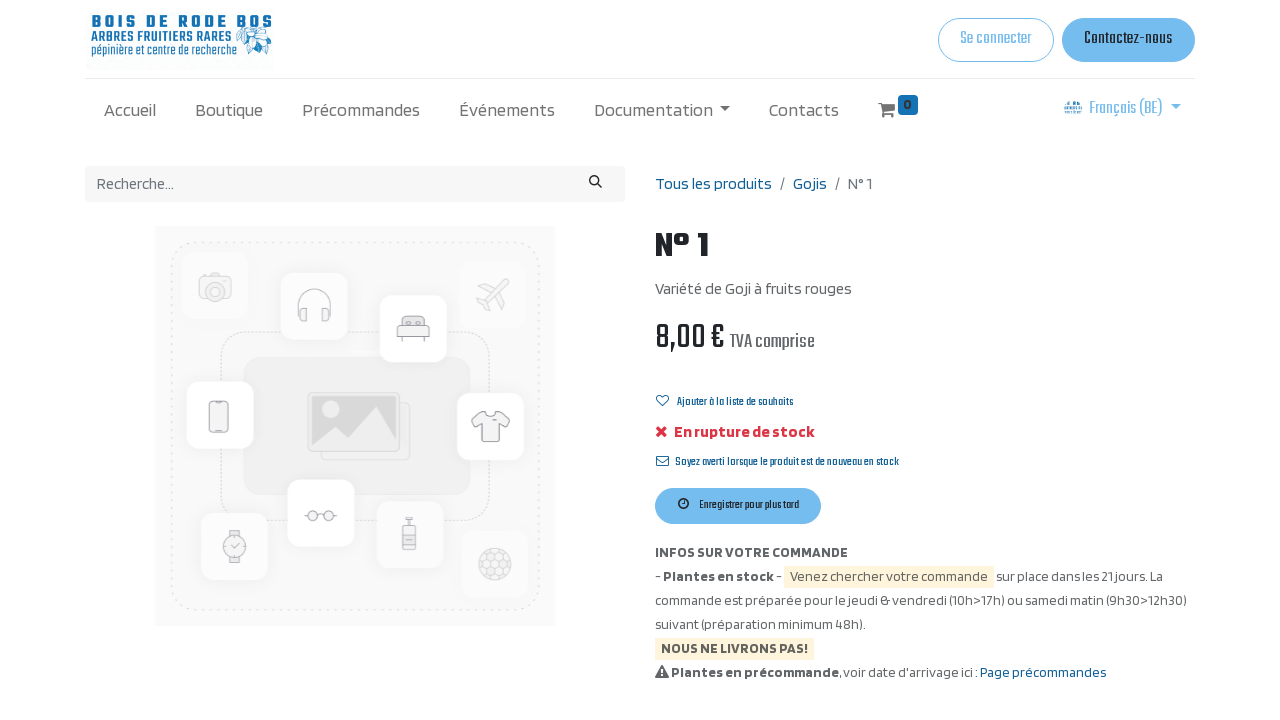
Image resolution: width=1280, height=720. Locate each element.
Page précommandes (1043, 672)
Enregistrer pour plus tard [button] (738, 505)
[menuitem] (130, 109)
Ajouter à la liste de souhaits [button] (724, 402)
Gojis (810, 183)
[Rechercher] (596, 184)
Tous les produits (713, 183)
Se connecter (995, 39)
